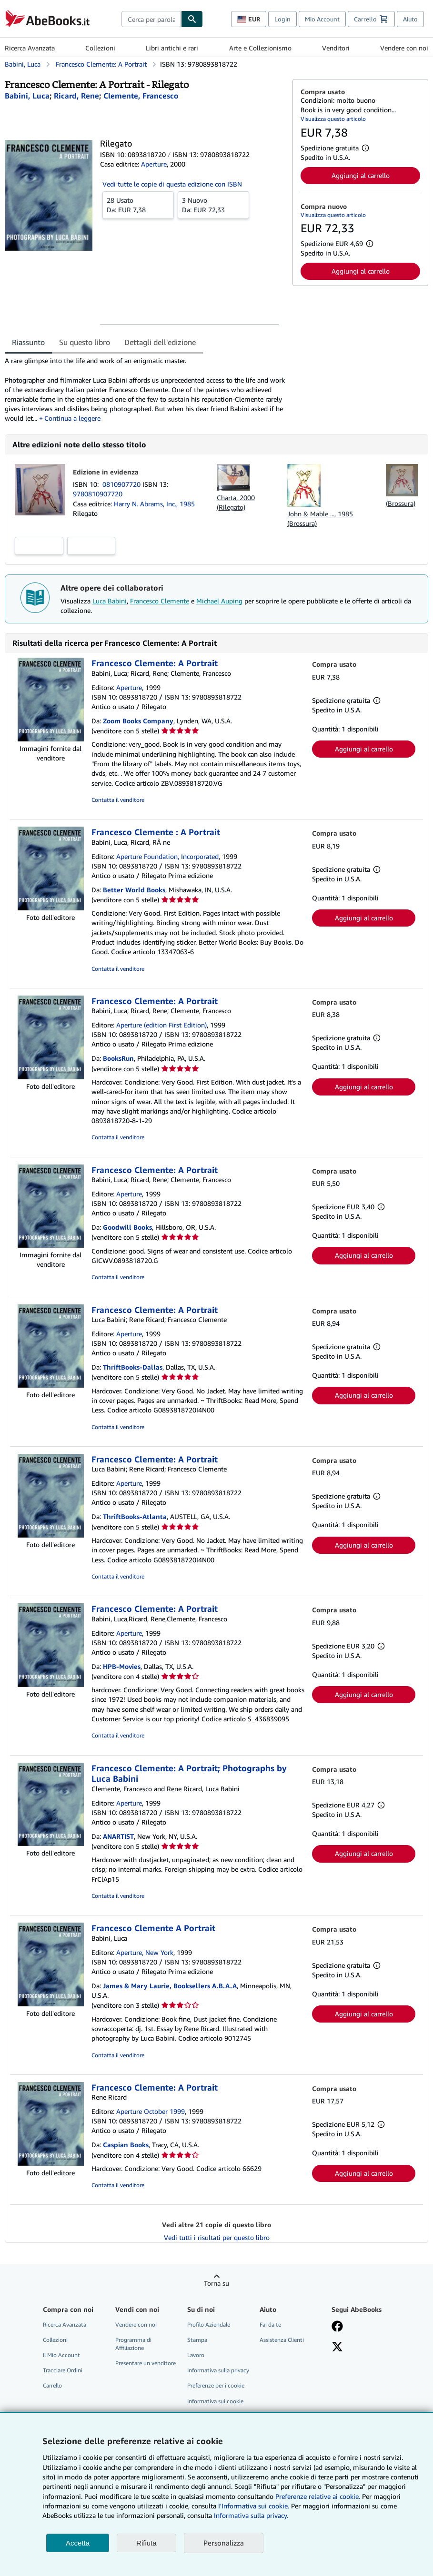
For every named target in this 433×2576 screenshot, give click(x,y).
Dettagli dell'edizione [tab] (160, 342)
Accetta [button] (78, 2543)
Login (282, 19)
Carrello (52, 2385)
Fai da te (270, 2324)
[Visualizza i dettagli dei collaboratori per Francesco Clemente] (141, 95)
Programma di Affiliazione (133, 2343)
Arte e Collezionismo (260, 48)
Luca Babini (109, 601)
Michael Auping (219, 601)
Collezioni (100, 48)
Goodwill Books (127, 1227)
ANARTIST (118, 1836)
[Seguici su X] (337, 2348)
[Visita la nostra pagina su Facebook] (337, 2327)
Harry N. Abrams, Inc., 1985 (154, 504)
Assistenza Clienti (282, 2339)
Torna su (216, 2283)
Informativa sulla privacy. (251, 2515)
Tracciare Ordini (62, 2370)
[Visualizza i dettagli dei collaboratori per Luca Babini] (27, 95)
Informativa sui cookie (215, 2401)
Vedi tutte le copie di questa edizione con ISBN (172, 184)
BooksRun (118, 1058)
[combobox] (151, 19)
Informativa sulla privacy (218, 2370)
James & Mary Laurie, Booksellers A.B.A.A (170, 1986)
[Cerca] (191, 19)
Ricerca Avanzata (30, 48)
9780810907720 (97, 494)
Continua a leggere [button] (72, 418)
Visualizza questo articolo (333, 118)
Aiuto (410, 19)
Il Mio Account (61, 2355)
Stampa (197, 2339)
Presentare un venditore (145, 2363)
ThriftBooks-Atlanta (135, 1516)
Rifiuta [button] (146, 2543)
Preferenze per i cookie (215, 2385)
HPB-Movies (122, 1666)
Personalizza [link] (223, 2542)
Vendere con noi (404, 48)
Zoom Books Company (138, 721)
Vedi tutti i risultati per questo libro (217, 2237)
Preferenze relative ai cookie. (317, 2496)
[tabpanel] (145, 389)
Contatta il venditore (117, 799)
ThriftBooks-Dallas (132, 1367)
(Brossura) (400, 503)
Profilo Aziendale (208, 2324)
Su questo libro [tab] (84, 342)
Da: (138, 205)
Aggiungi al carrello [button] (361, 175)
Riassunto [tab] (28, 342)
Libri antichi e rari (172, 48)
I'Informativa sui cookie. (253, 2506)
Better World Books (134, 890)
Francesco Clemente (159, 601)
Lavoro (195, 2355)
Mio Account (322, 19)
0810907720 (122, 484)
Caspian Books (126, 2145)
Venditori (336, 48)
